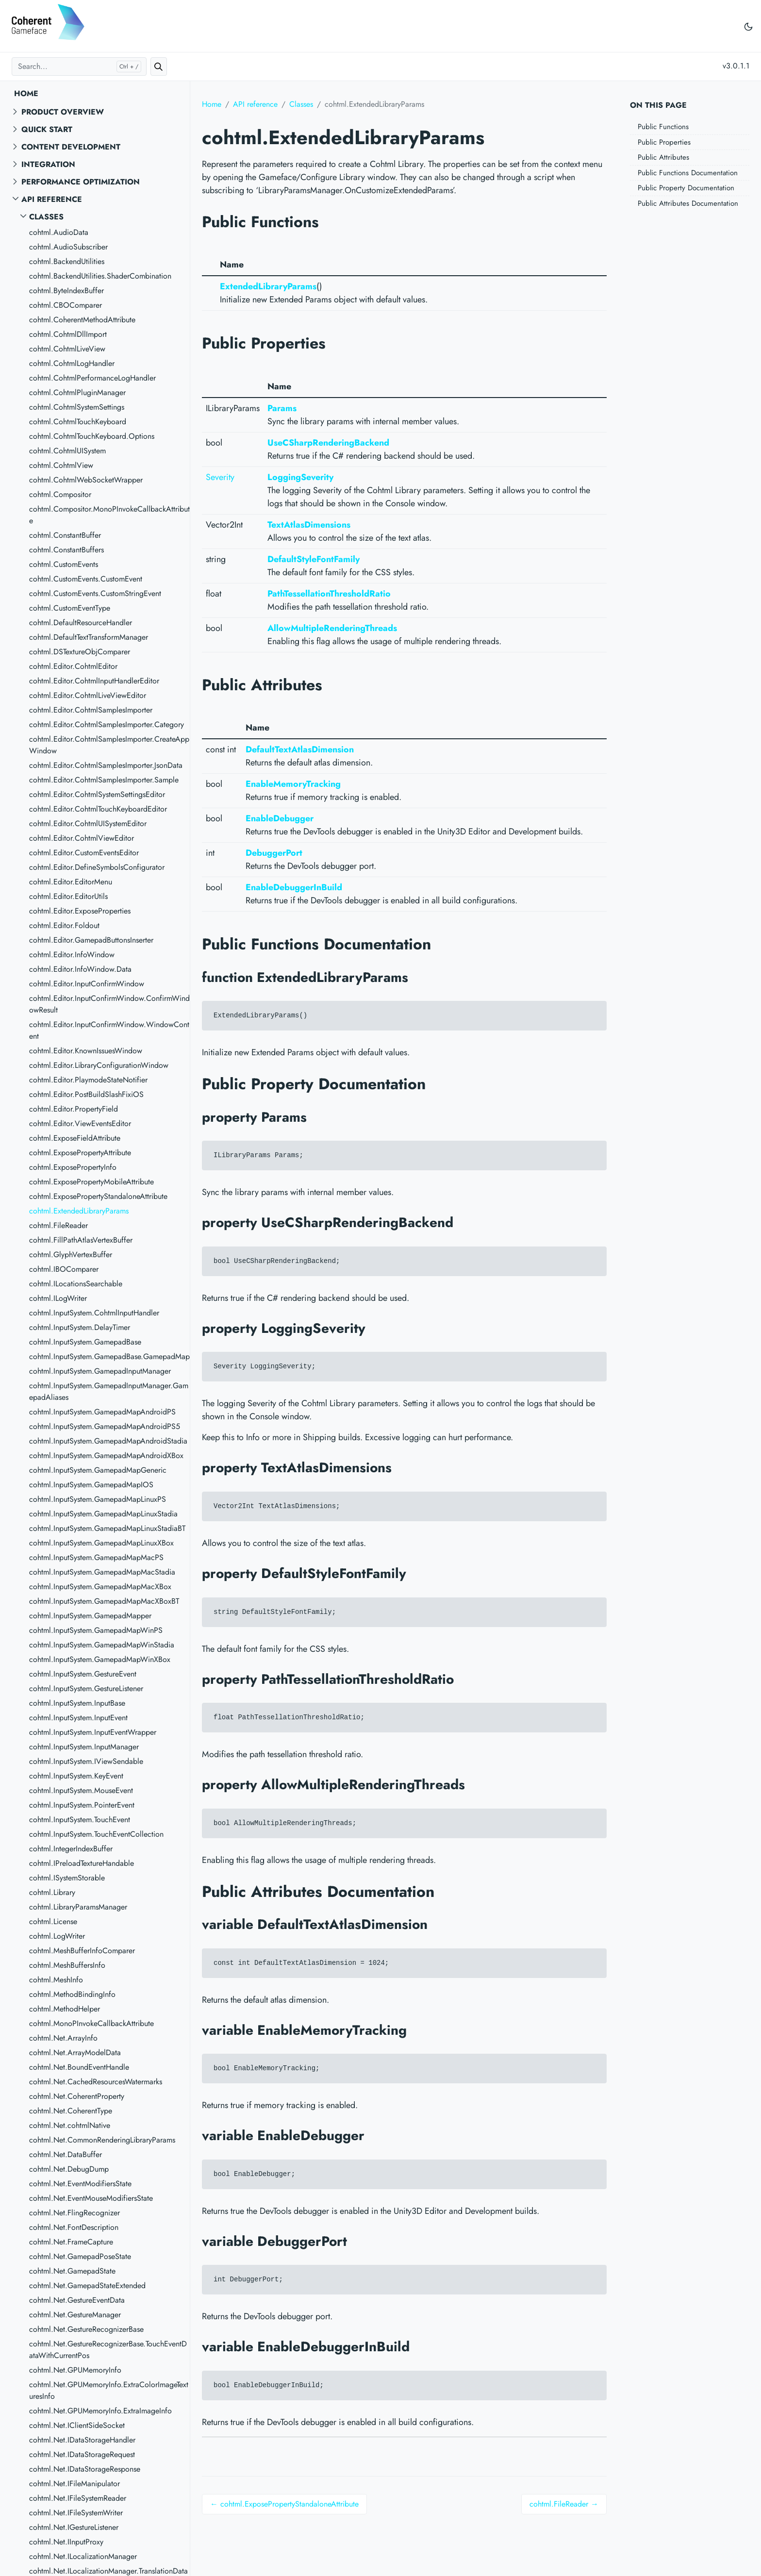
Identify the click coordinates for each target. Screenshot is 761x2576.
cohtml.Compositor (60, 494)
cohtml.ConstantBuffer (65, 535)
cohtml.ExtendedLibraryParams (79, 1210)
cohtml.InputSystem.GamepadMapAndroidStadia (108, 1440)
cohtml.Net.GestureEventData (77, 2300)
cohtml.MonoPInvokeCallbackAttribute (91, 2023)
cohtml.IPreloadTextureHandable (81, 1863)
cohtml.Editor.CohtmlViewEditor (81, 838)
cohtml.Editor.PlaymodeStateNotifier (88, 1079)
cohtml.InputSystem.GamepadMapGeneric (97, 1470)
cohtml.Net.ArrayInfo (63, 2038)
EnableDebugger (280, 818)
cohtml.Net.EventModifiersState (80, 2183)
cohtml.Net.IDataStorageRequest (82, 2454)
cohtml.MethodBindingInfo (72, 1994)
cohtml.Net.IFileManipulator (74, 2483)
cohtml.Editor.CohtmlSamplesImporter (90, 709)
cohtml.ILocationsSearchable (75, 1283)
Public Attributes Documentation (688, 203)
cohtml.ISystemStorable (67, 1877)
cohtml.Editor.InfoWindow (72, 954)
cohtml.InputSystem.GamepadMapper (90, 1615)
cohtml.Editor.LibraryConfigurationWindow (98, 1065)
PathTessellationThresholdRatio (329, 593)
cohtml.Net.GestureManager (75, 2314)
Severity (220, 477)
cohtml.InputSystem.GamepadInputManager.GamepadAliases (108, 1391)
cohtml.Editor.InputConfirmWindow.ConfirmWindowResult (109, 1004)
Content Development (70, 146)
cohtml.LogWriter (57, 1936)
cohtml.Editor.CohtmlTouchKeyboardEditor (98, 808)
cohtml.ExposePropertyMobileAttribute (91, 1181)
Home (26, 93)
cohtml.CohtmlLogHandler (72, 363)
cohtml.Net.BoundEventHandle (79, 2067)
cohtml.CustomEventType (69, 608)
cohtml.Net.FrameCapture (71, 2241)
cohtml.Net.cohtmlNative (69, 2125)
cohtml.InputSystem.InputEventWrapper (92, 1732)
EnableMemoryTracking (293, 784)
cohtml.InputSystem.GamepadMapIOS (91, 1484)
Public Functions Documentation (688, 172)
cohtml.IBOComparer (64, 1269)
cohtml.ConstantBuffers (66, 549)
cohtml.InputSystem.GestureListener (86, 1688)
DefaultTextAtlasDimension (300, 749)
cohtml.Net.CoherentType (70, 2110)
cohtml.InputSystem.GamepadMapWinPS (96, 1630)
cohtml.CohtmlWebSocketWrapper (86, 479)
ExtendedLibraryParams (268, 286)
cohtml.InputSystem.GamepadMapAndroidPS (102, 1411)
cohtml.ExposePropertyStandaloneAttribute (98, 1196)
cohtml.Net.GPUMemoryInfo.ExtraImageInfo (100, 2410)
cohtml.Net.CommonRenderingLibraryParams (102, 2139)
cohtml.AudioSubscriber (68, 246)
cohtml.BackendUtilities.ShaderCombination (100, 276)
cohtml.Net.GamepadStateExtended (87, 2285)
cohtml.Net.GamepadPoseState (80, 2256)
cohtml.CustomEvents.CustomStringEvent (95, 593)
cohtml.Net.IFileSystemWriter (76, 2512)
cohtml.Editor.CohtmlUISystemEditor (88, 823)
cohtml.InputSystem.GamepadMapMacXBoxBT (104, 1601)
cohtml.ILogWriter (58, 1298)
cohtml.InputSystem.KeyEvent (76, 1775)
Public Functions (663, 126)
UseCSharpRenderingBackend (328, 442)
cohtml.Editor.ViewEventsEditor (80, 1123)
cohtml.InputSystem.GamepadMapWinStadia (101, 1644)
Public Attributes (663, 157)
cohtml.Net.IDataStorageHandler (82, 2439)
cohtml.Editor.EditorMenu (70, 881)
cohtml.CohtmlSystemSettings (76, 407)
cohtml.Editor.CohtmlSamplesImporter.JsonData (105, 765)
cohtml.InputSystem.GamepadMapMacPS (96, 1557)
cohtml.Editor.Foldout (64, 925)
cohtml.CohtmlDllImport (68, 334)
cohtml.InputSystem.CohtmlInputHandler (94, 1312)
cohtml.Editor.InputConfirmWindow (86, 983)
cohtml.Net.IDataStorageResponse (84, 2469)
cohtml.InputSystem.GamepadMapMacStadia (102, 1572)
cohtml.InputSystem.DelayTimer (79, 1327)
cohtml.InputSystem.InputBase (77, 1703)
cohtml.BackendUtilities (66, 261)
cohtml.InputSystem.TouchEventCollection (96, 1834)
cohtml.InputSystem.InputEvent (78, 1717)
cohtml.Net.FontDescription (73, 2227)
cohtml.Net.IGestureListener (73, 2527)
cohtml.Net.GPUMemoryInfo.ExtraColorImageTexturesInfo (108, 2390)
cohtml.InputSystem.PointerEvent (81, 1805)
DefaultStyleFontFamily (313, 559)
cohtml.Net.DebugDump (69, 2169)
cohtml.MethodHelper (64, 2008)
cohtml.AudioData (58, 232)
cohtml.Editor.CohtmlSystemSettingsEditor (97, 794)
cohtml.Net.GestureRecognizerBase (86, 2329)
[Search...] (79, 66)
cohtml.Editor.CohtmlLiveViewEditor (87, 695)
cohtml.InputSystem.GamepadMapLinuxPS (97, 1499)
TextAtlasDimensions (308, 524)
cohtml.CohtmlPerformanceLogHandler (92, 377)
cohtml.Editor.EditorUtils (68, 896)
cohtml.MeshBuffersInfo (67, 1965)
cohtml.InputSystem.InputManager (84, 1746)
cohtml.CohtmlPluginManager (77, 392)
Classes (46, 216)
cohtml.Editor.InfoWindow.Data (80, 969)
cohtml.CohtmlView (61, 465)
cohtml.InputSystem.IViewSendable (86, 1761)
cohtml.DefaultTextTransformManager (88, 637)
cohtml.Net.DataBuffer (65, 2154)
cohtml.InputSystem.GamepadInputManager (100, 1371)
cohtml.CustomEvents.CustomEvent (85, 578)
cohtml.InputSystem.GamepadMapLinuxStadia (103, 1513)
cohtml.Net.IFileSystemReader (77, 2498)
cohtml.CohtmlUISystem (67, 450)
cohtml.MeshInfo (56, 1979)
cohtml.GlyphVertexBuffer (70, 1254)
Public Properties (664, 142)
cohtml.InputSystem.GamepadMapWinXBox (99, 1659)
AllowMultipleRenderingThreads (332, 628)
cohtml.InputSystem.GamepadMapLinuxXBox (101, 1542)
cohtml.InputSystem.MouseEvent (81, 1790)
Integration (48, 164)
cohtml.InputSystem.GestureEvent (82, 1673)
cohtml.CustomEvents (63, 564)
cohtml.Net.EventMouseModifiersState (91, 2198)
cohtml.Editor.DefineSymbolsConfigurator (97, 867)
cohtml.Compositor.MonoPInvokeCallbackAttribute (109, 514)
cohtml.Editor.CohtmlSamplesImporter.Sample (104, 779)
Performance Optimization (80, 181)
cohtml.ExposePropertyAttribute (80, 1152)
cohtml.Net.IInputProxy (66, 2541)
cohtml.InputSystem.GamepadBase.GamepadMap (109, 1356)
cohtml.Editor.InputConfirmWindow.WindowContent (109, 1030)
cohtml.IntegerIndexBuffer (71, 1848)
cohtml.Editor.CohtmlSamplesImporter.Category (106, 724)
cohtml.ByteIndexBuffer (66, 290)
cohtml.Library (52, 1892)
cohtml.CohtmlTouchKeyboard (77, 421)
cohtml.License (53, 1921)
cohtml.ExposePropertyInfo (72, 1167)
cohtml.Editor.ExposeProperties (80, 910)
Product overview (62, 111)
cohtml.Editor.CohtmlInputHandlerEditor (94, 680)
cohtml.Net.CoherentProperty (76, 2096)
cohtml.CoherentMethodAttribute (82, 319)
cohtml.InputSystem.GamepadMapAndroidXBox (106, 1455)
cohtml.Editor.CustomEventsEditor (84, 852)
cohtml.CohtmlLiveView (67, 348)
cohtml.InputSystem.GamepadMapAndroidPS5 (104, 1426)
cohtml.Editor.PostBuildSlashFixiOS (86, 1094)
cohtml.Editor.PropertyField (73, 1108)
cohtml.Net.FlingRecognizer (74, 2212)
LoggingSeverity (300, 477)
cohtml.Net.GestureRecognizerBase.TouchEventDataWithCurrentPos (108, 2349)
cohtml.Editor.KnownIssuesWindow (85, 1050)
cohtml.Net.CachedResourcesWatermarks (95, 2081)
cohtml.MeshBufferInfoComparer (82, 1950)
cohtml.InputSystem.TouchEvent (79, 1819)
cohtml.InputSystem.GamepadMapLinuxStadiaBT (107, 1528)
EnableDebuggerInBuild (294, 887)
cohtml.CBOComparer (65, 305)
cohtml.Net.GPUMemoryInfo (75, 2370)
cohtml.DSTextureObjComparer (79, 651)
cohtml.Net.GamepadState (72, 2271)
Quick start (46, 129)
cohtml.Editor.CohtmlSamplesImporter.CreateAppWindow (109, 744)
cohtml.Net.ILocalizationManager (83, 2556)
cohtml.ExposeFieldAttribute (74, 1138)
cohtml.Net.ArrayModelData (75, 2052)
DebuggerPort (274, 853)
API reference (51, 199)
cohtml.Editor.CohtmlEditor (73, 666)
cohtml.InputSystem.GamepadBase (85, 1341)
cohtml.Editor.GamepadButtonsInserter (91, 940)
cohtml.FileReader (58, 1225)
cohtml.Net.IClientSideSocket (77, 2425)
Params (282, 408)
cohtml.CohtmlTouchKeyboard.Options (91, 436)
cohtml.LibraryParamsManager (78, 1906)
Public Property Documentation (686, 188)
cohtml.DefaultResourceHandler (80, 622)
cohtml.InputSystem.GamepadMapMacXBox (100, 1586)
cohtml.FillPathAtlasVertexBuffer (80, 1240)
